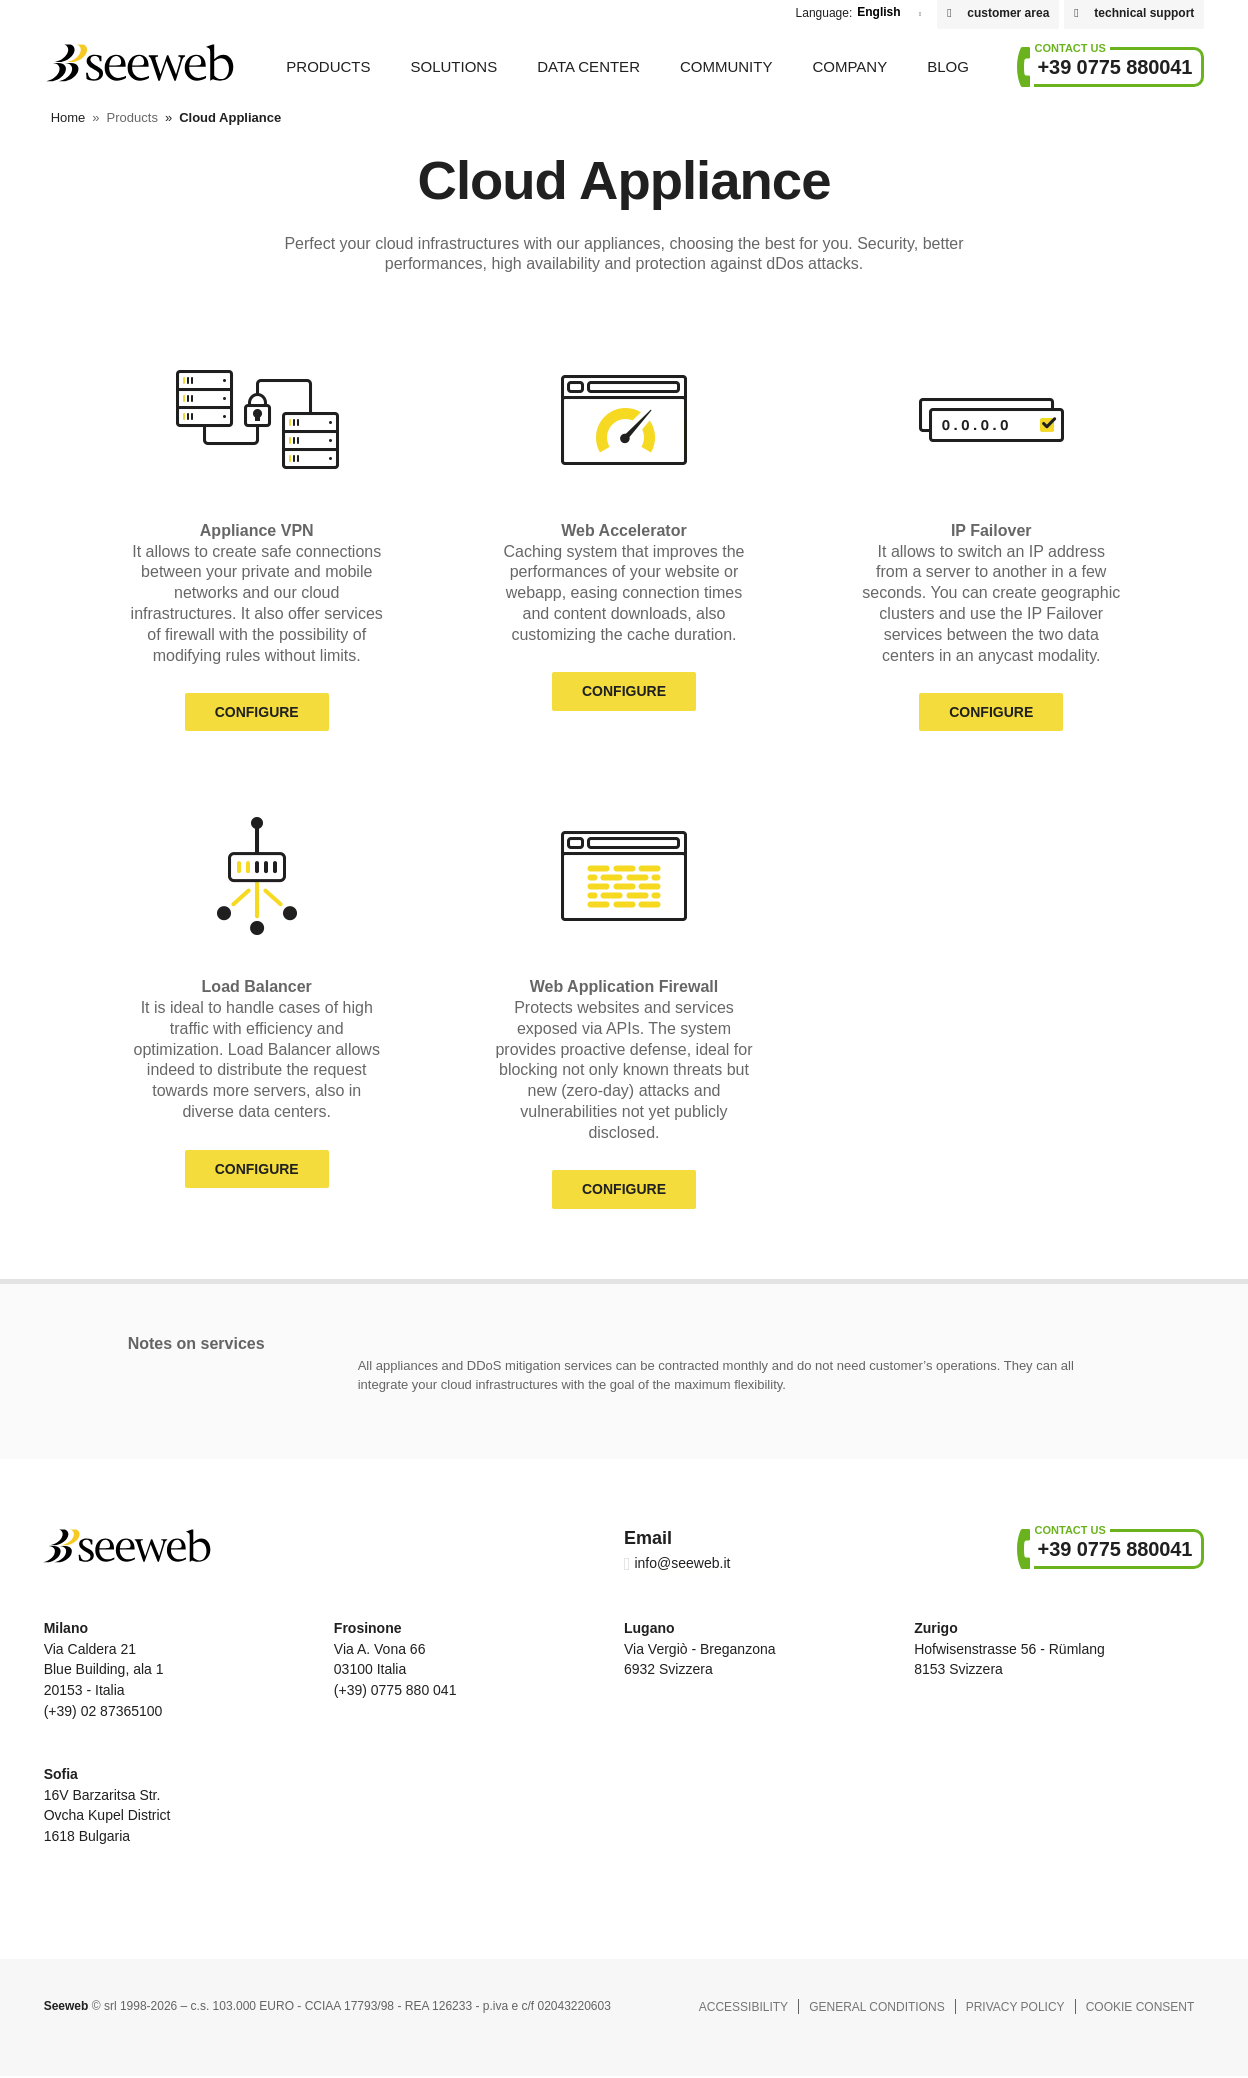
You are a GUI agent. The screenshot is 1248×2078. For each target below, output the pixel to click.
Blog (948, 66)
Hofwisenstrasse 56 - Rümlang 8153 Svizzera (1009, 1649)
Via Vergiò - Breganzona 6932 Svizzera (700, 1649)
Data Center (588, 66)
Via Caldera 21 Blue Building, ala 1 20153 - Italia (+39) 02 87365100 (104, 1669)
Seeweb (139, 63)
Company (849, 66)
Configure (257, 712)
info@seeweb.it (682, 1563)
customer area (1008, 13)
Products (328, 66)
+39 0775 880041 (1115, 67)
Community (726, 66)
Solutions (453, 66)
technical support (1144, 13)
